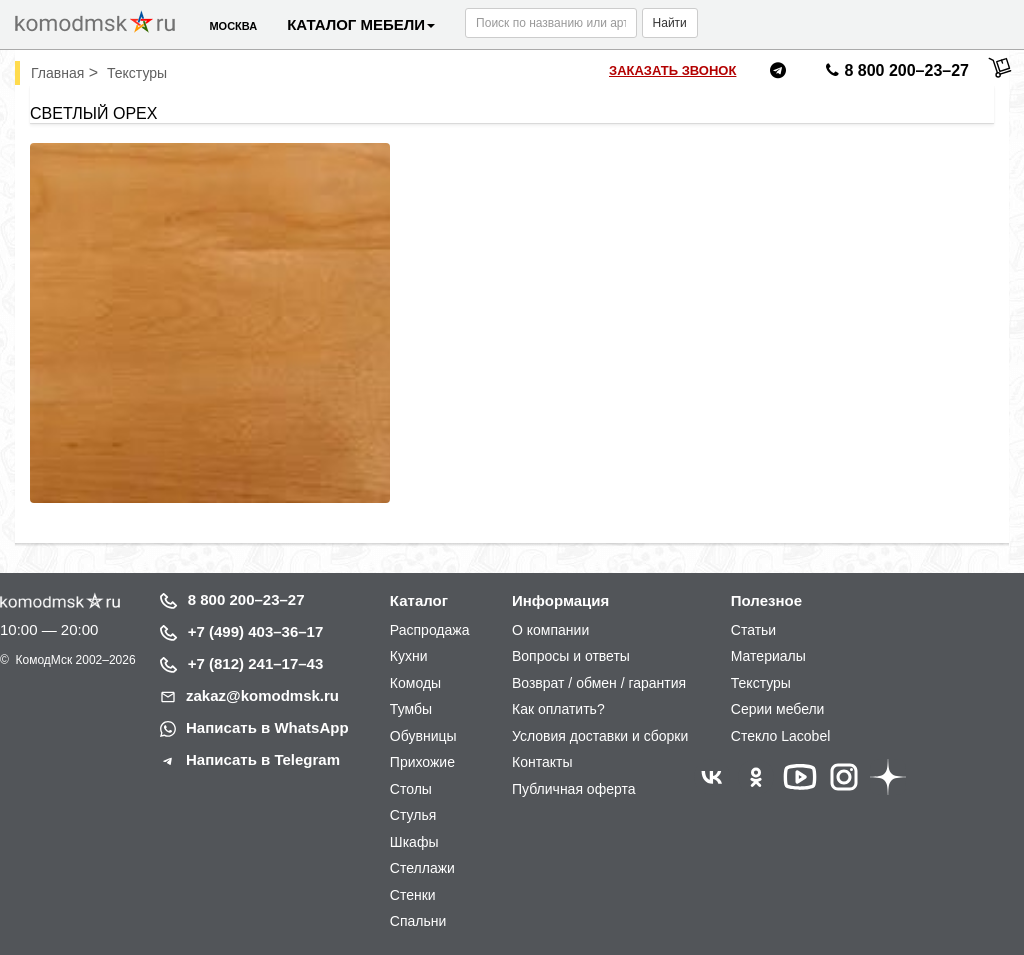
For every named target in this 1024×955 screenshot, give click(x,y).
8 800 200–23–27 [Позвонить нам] (894, 74)
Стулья (413, 815)
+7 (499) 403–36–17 (256, 631)
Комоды (415, 683)
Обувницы (423, 736)
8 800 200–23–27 (246, 599)
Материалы (768, 656)
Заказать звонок (672, 70)
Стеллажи (422, 868)
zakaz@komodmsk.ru (262, 695)
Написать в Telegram (263, 759)
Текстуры (761, 683)
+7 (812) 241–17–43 (256, 663)
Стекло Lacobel (780, 736)
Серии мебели (778, 709)
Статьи (753, 630)
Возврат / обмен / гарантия (599, 683)
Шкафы (414, 842)
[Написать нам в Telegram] (778, 73)
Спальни (418, 921)
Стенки (413, 895)
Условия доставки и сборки (600, 736)
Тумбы (411, 709)
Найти (670, 23)
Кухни (409, 656)
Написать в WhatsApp (267, 727)
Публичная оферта (574, 789)
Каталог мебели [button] (361, 24)
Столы (411, 789)
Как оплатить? (558, 709)
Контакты (542, 762)
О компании (550, 630)
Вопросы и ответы (571, 656)
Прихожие (422, 762)
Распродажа (430, 630)
